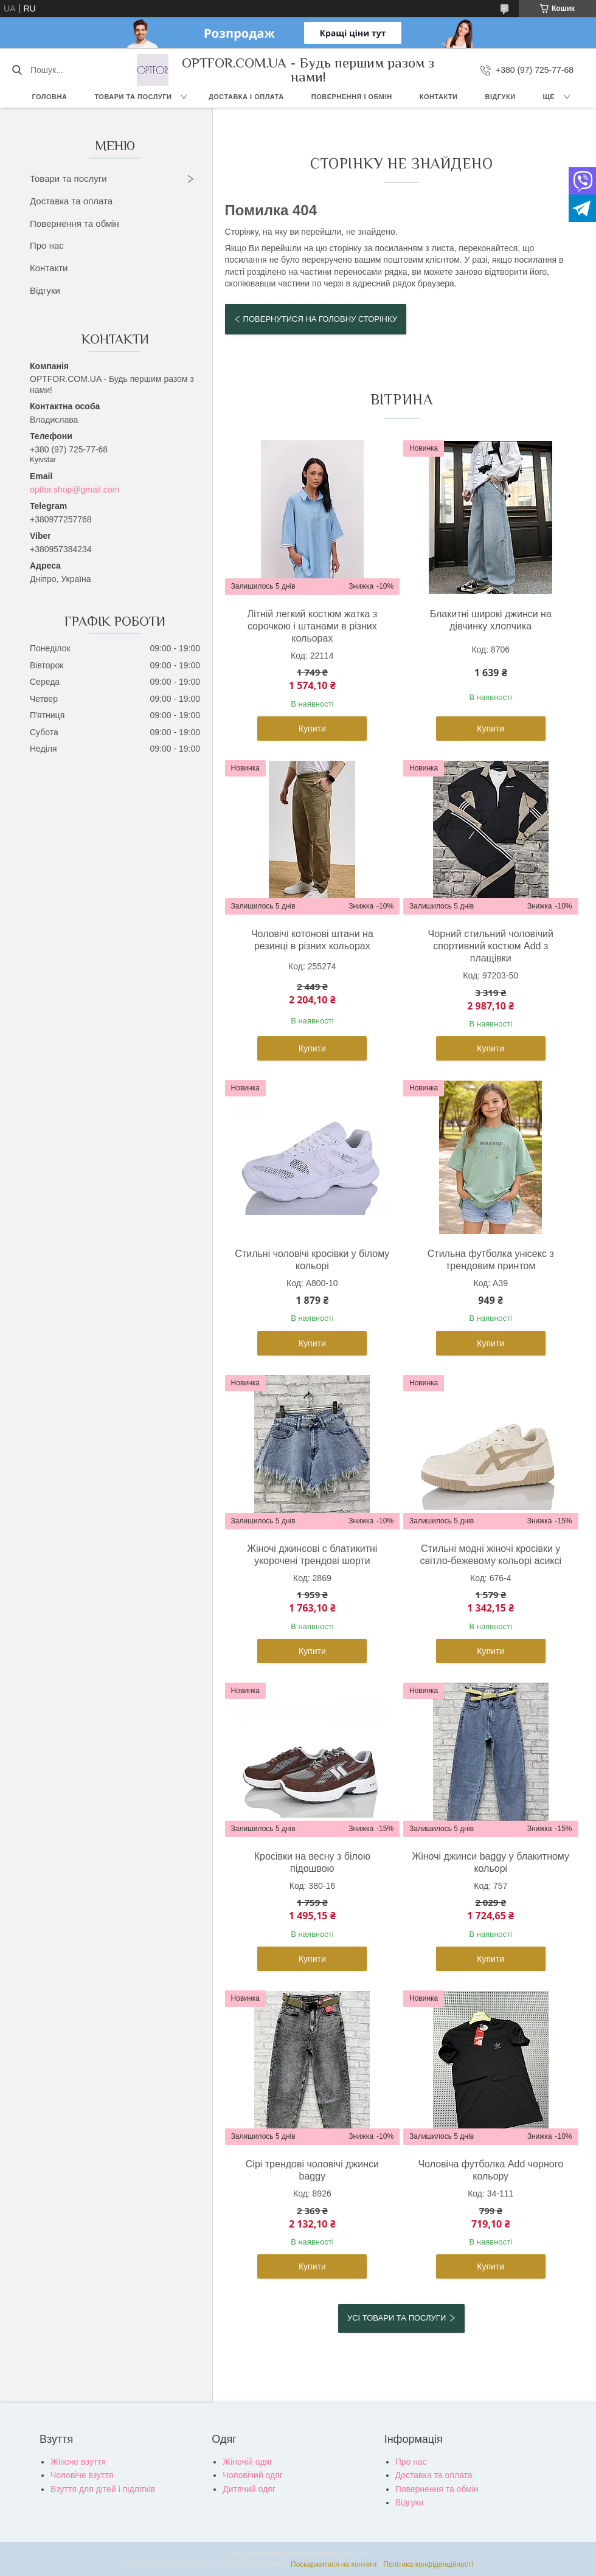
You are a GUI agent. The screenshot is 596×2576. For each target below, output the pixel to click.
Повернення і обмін (351, 96)
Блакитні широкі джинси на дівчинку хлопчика (491, 620)
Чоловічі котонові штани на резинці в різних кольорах (312, 940)
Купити (312, 728)
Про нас (47, 245)
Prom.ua (355, 2553)
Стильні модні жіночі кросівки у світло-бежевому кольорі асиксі (490, 1554)
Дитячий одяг (249, 2489)
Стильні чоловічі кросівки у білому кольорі (312, 1259)
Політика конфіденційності (428, 2564)
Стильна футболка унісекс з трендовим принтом (491, 1259)
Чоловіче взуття (81, 2475)
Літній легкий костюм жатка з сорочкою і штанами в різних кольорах (312, 626)
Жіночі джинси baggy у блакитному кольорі (490, 1862)
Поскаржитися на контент (334, 2564)
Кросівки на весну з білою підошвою (312, 1862)
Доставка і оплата (246, 96)
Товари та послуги (133, 96)
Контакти (439, 96)
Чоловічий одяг (253, 2475)
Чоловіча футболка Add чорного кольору (490, 2170)
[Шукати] (16, 69)
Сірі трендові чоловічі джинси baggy (312, 2170)
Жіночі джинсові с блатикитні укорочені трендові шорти (312, 1554)
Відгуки (500, 96)
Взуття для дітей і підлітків (102, 2489)
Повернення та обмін (74, 223)
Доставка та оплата (71, 201)
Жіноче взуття (78, 2462)
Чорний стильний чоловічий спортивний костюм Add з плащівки (490, 946)
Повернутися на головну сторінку (320, 319)
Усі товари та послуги (396, 2317)
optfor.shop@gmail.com (74, 489)
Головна (49, 96)
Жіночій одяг (247, 2462)
